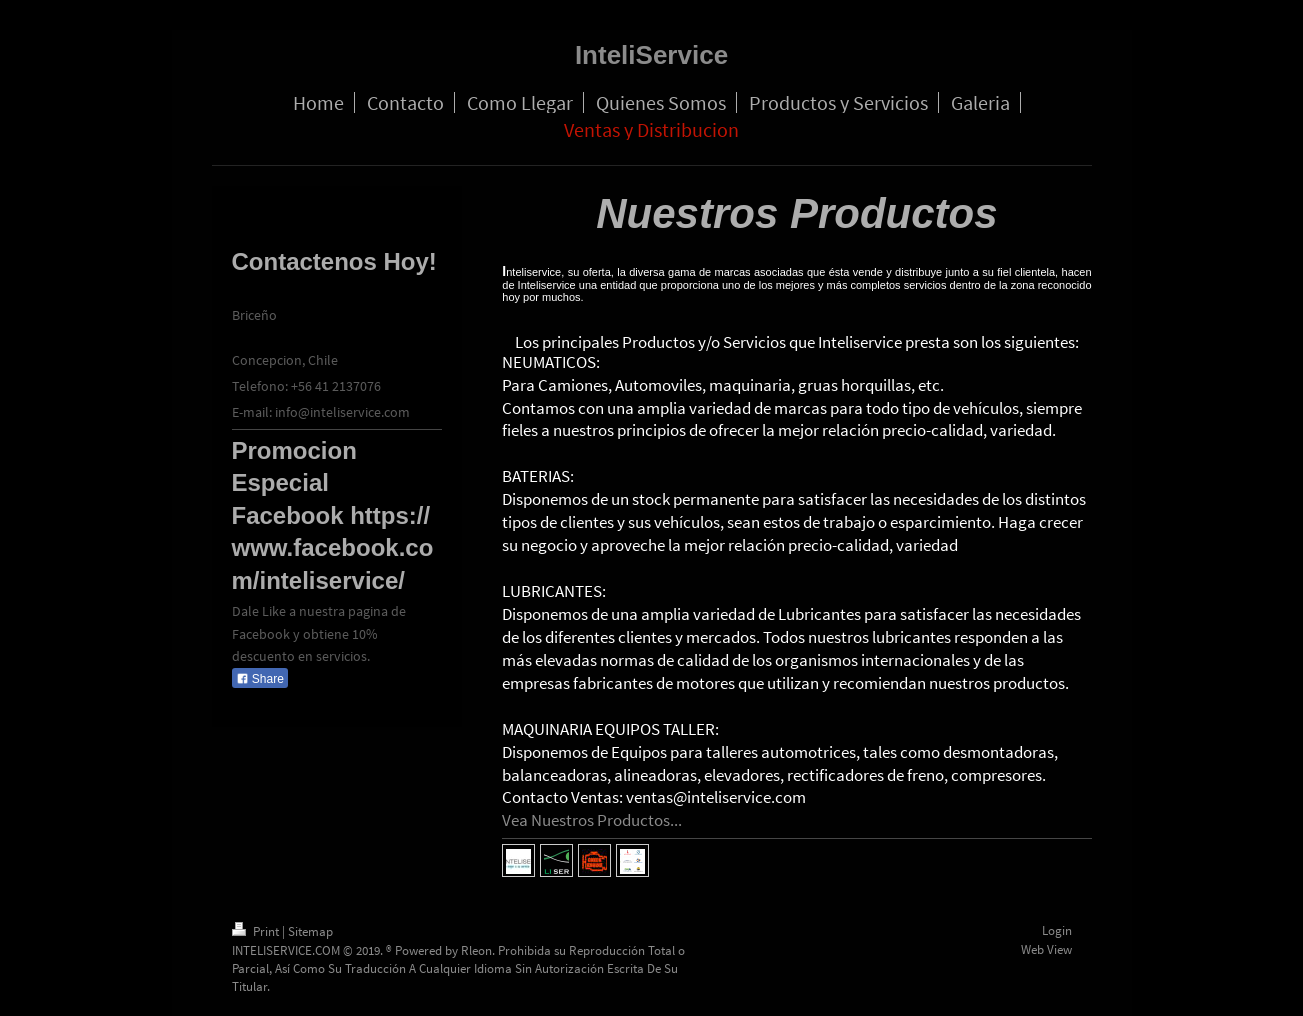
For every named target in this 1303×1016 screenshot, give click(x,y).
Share (260, 679)
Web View (1046, 949)
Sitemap (310, 931)
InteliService (651, 55)
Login (1057, 930)
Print (257, 931)
